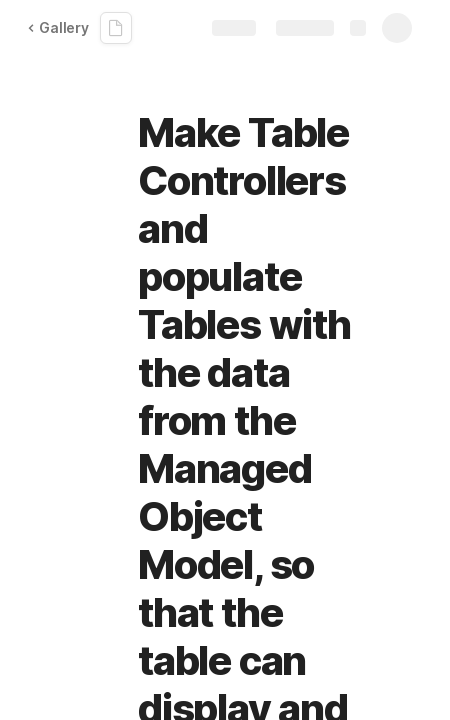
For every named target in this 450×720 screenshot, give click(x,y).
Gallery (58, 27)
